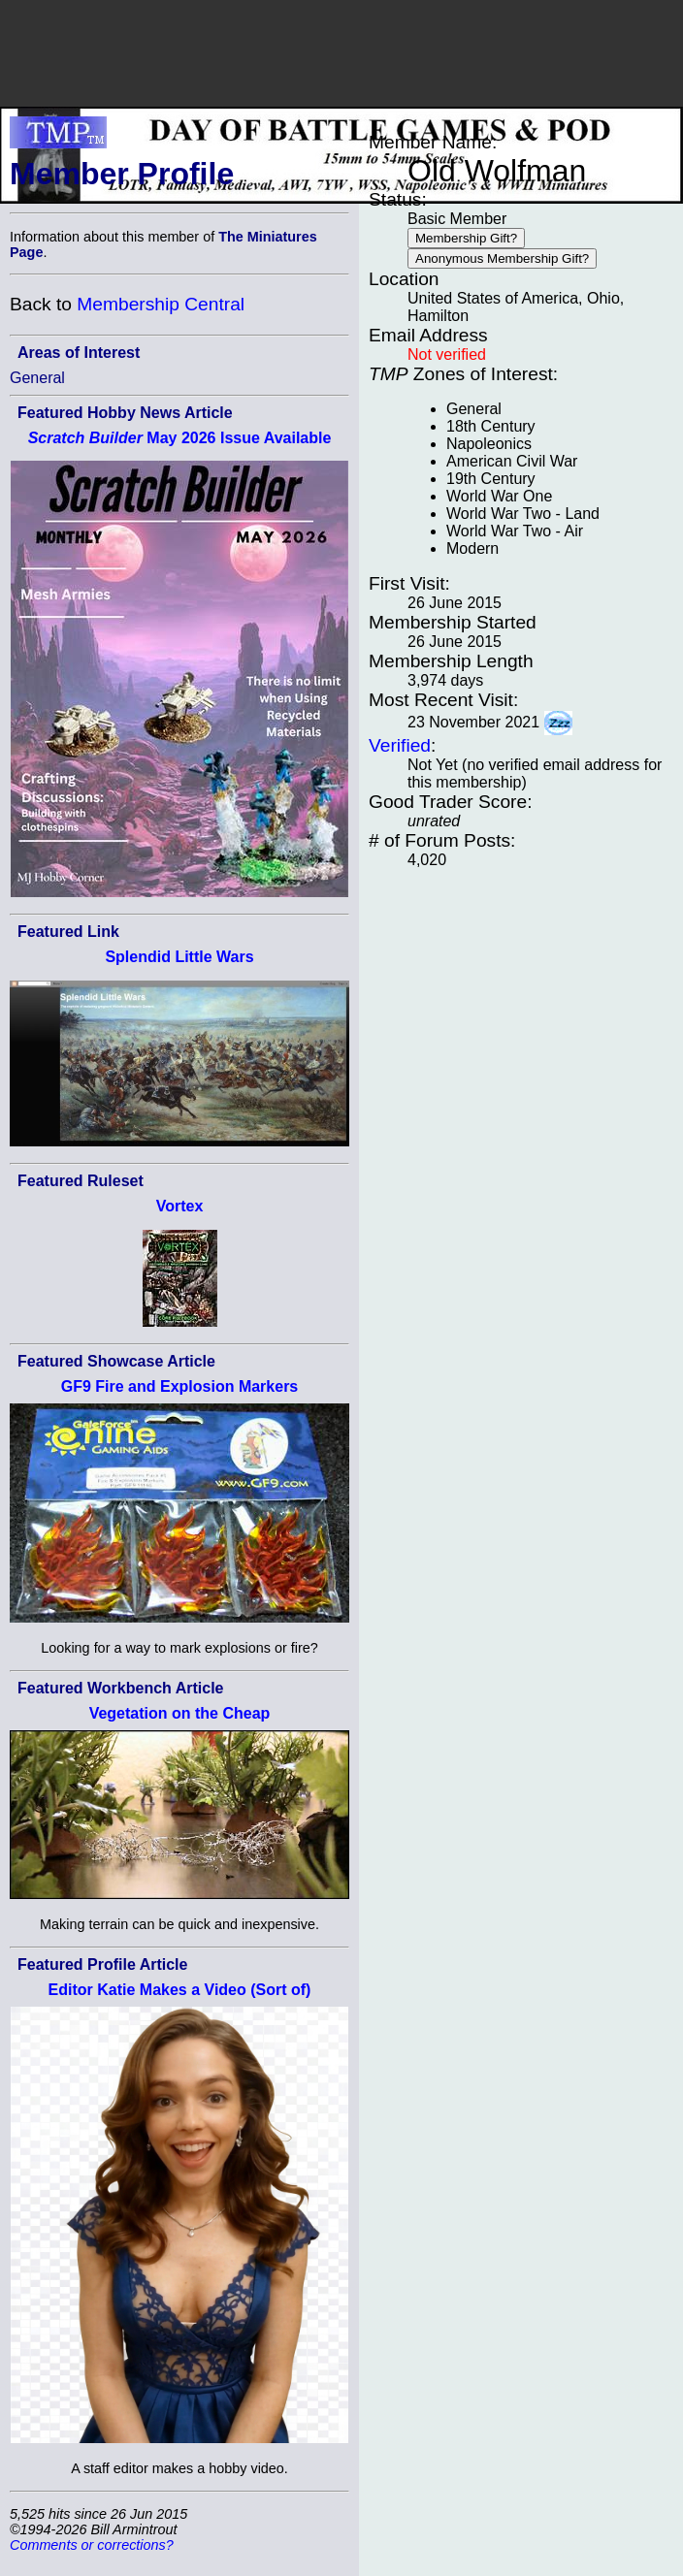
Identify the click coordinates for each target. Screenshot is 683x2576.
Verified (400, 745)
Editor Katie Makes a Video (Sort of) (180, 1989)
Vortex (180, 1206)
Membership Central (160, 304)
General (37, 378)
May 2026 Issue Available (180, 438)
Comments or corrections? (92, 2545)
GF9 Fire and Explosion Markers (180, 1386)
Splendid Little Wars (179, 957)
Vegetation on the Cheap (180, 1713)
